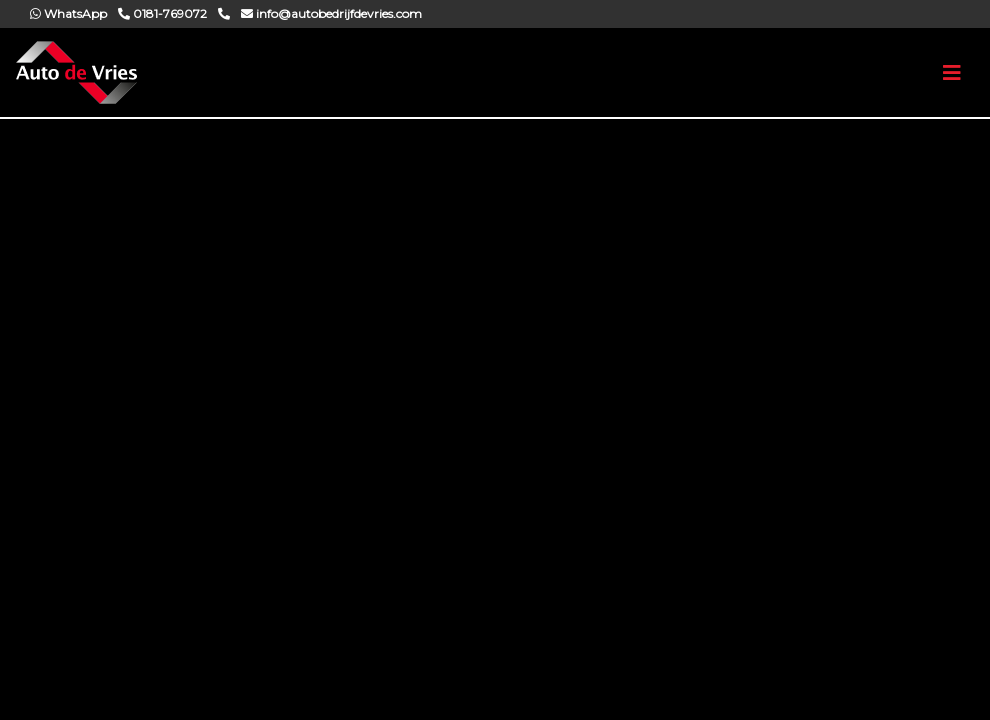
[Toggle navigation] (952, 73)
